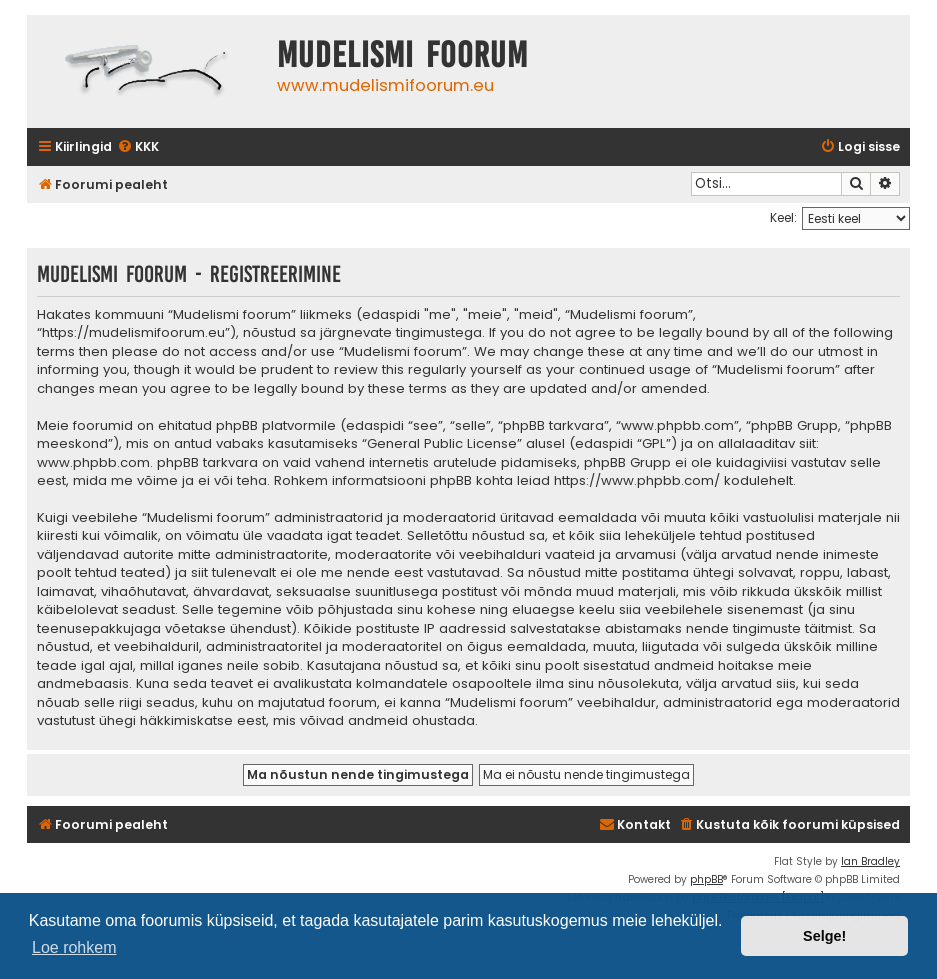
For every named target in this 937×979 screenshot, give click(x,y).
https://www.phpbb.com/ (637, 481)
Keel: (783, 217)
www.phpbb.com (93, 463)
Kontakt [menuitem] (635, 824)
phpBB (706, 879)
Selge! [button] (824, 936)
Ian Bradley (870, 861)
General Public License (442, 444)
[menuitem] (138, 147)
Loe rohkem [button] (74, 947)
